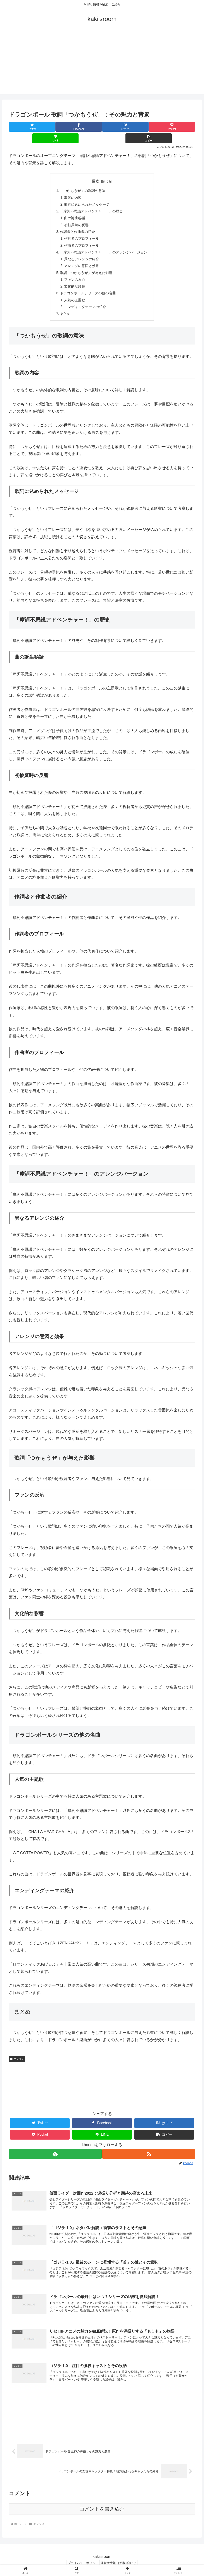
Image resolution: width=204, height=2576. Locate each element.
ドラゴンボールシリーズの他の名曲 (88, 286)
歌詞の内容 (73, 186)
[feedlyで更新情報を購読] (55, 2147)
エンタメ (17, 2052)
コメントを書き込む (102, 2508)
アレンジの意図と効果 (81, 257)
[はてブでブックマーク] (86, 127)
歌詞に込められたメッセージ (87, 194)
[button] (180, 127)
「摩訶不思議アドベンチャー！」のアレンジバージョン (103, 243)
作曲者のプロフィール (81, 236)
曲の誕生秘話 (74, 208)
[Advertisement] (102, 63)
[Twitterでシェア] (24, 127)
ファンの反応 (74, 271)
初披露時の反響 (76, 215)
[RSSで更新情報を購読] (149, 2147)
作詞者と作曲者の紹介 (77, 222)
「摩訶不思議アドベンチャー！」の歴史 (91, 201)
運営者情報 (108, 2562)
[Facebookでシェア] (55, 127)
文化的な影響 (74, 278)
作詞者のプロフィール (81, 229)
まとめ (65, 307)
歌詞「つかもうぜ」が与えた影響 (86, 264)
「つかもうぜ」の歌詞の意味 (83, 179)
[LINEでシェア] (149, 127)
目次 (96, 169)
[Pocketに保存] (117, 127)
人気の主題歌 (74, 293)
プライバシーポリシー (80, 2562)
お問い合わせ (129, 2562)
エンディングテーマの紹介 (85, 300)
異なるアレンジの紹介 (81, 250)
